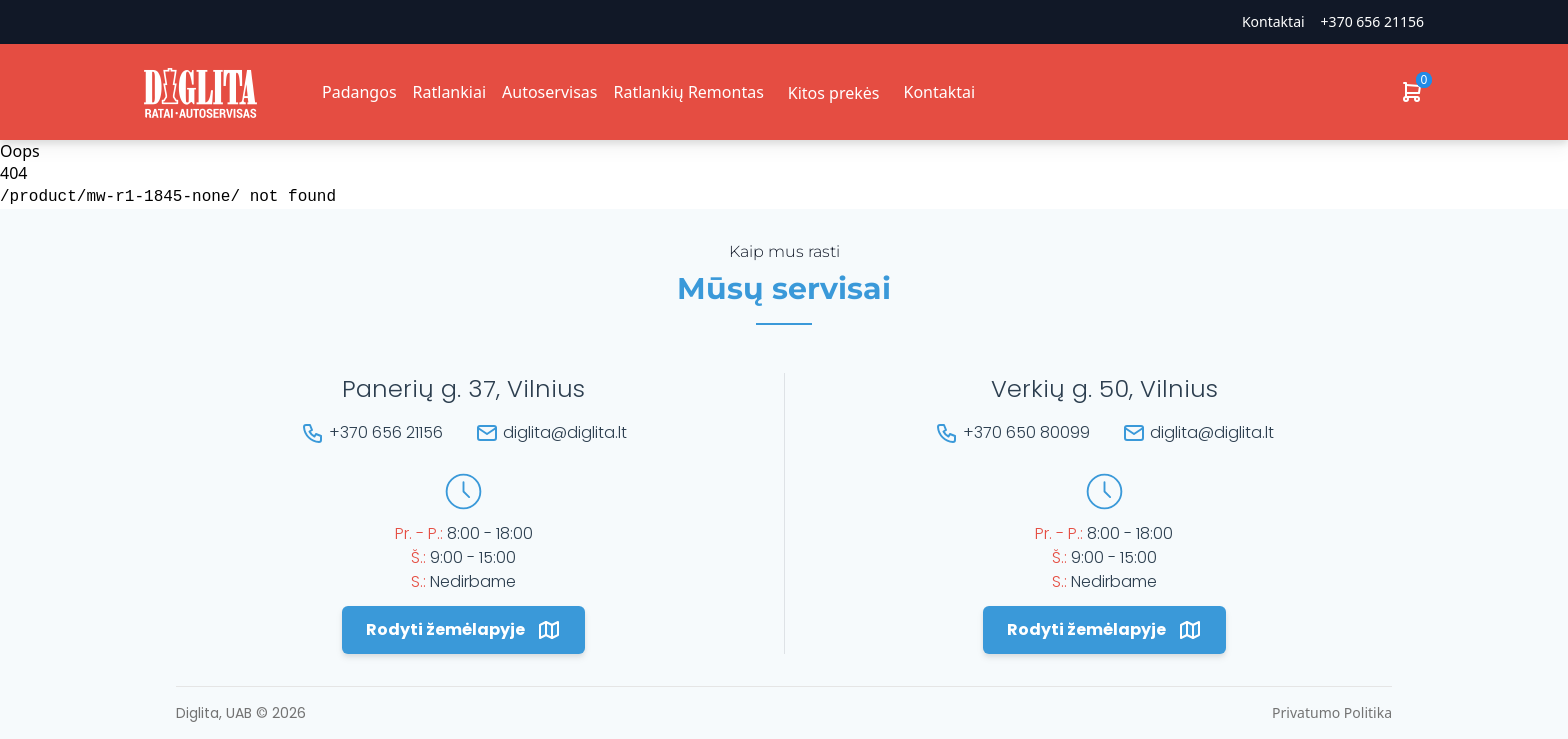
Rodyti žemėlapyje (463, 630)
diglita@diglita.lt (565, 432)
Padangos (359, 92)
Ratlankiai (449, 92)
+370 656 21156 (1372, 21)
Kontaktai (1273, 21)
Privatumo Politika (1332, 712)
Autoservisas (549, 92)
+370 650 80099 (1026, 432)
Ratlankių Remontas (688, 92)
